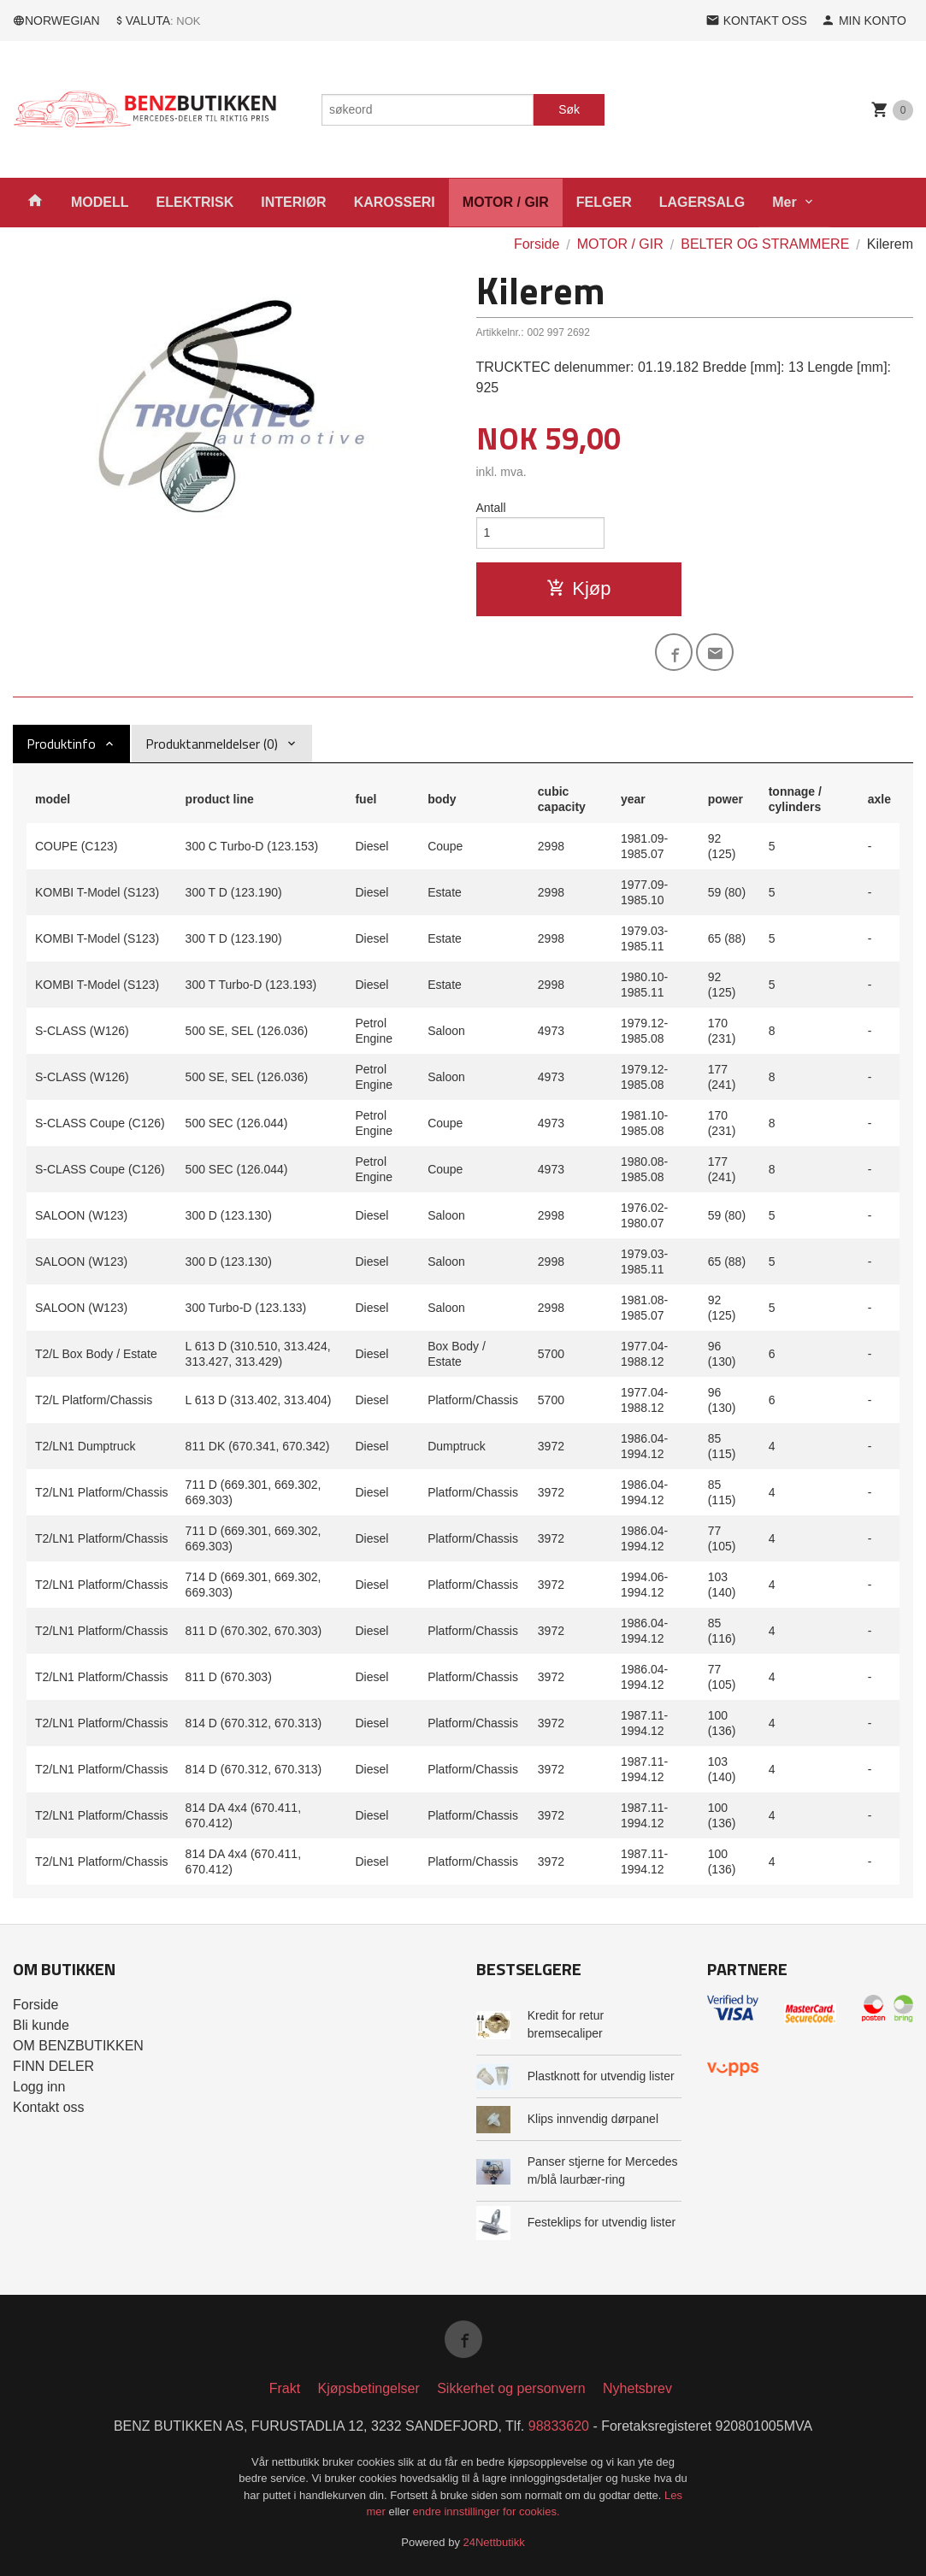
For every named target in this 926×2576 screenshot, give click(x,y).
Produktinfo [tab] (61, 743)
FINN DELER (53, 2066)
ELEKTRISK (195, 202)
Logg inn (39, 2086)
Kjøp (578, 588)
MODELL (100, 202)
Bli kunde (41, 2025)
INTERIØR (293, 202)
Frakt (284, 2388)
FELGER (604, 202)
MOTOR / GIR (506, 202)
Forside (536, 244)
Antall (491, 508)
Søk (569, 109)
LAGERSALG (702, 202)
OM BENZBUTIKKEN (78, 2045)
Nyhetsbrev (637, 2388)
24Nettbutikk (494, 2542)
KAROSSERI (394, 202)
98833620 (558, 2426)
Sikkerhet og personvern (511, 2388)
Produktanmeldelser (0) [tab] (211, 743)
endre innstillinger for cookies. (486, 2511)
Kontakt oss (49, 2107)
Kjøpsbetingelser (369, 2388)
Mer (784, 202)
